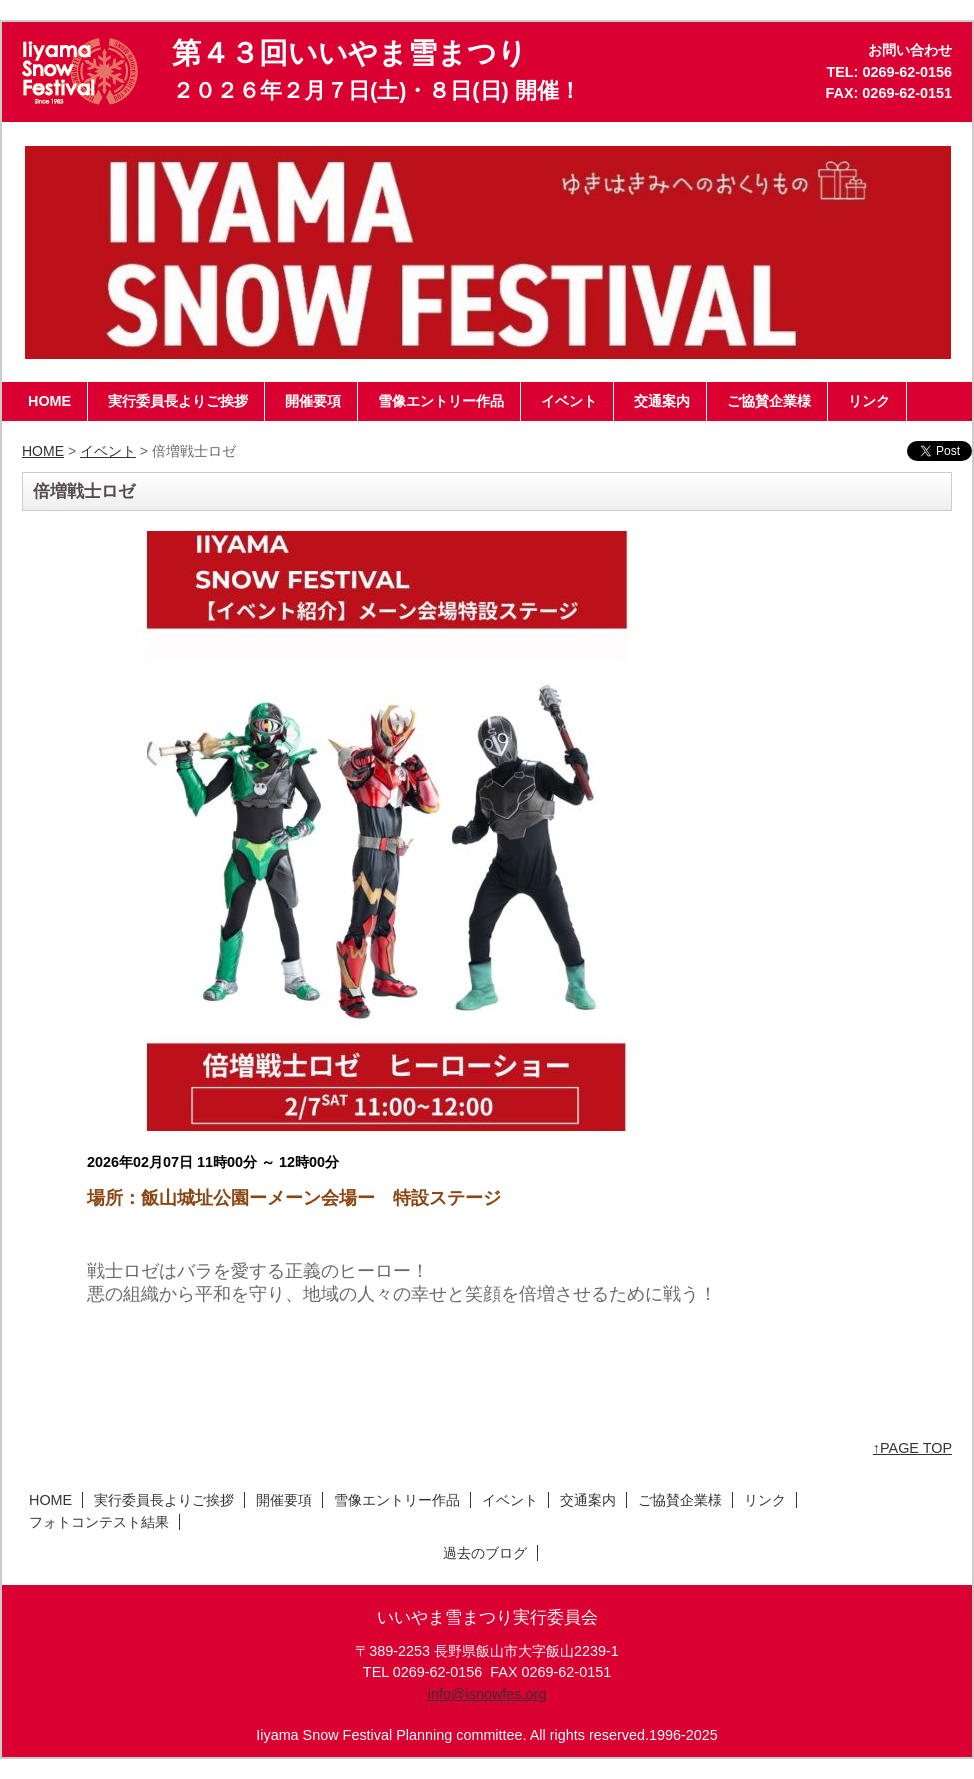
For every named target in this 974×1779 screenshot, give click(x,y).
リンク (765, 1500)
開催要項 (284, 1500)
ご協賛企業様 (680, 1500)
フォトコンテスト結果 (99, 1522)
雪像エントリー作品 (397, 1500)
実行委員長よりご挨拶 (164, 1500)
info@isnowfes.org (487, 1694)
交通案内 (588, 1500)
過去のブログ (485, 1553)
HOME (43, 451)
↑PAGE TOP (912, 1448)
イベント (108, 451)
